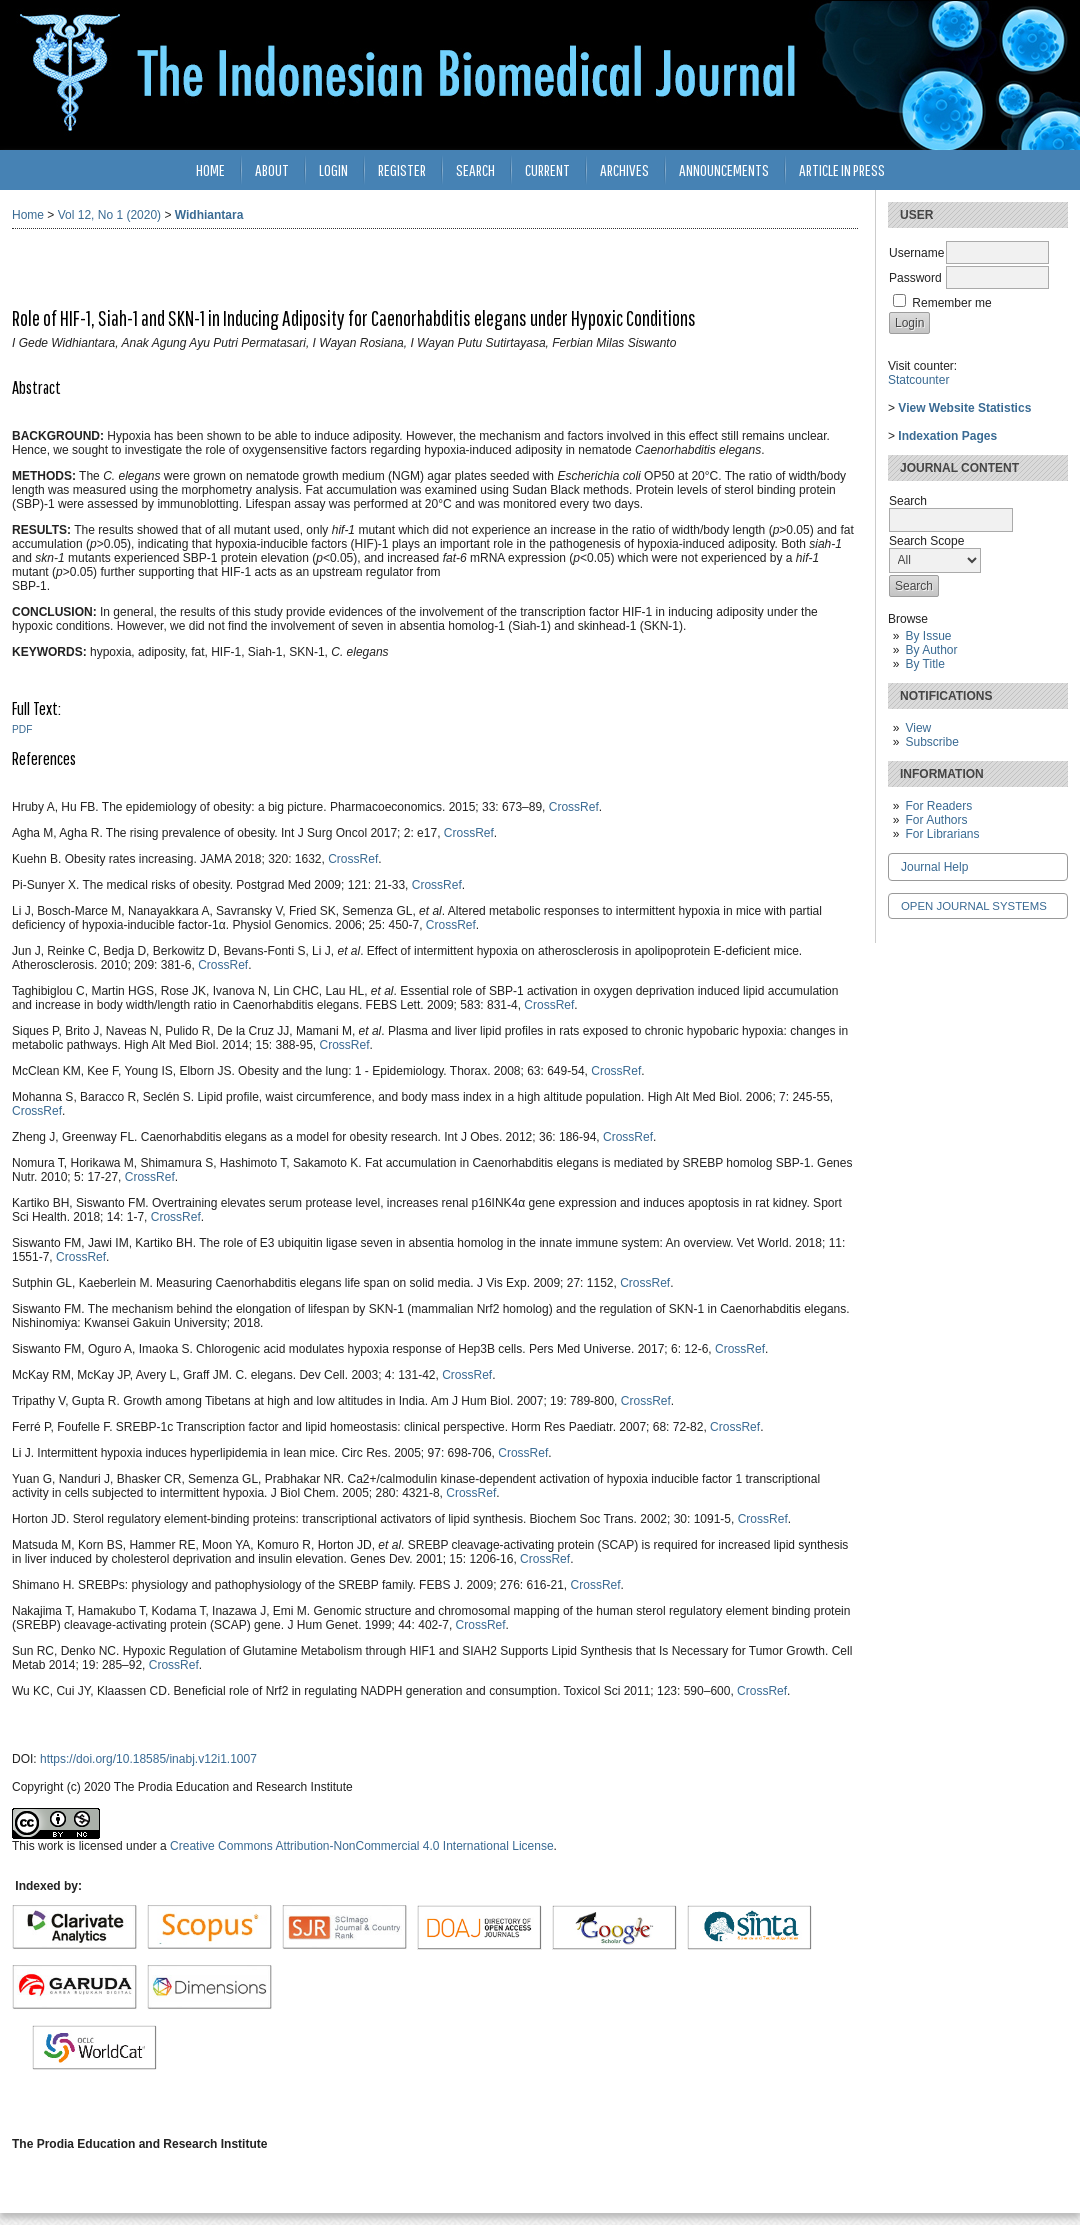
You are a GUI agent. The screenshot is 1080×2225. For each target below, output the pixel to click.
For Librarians (942, 834)
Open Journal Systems (974, 906)
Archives (624, 169)
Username (916, 253)
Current (547, 169)
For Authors (936, 820)
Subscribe (931, 742)
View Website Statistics (964, 408)
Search (475, 169)
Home (210, 169)
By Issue (928, 636)
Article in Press (842, 169)
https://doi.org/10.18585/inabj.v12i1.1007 (148, 1759)
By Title (924, 664)
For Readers (938, 806)
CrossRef (574, 807)
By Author (931, 650)
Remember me (951, 303)
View (918, 728)
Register (402, 169)
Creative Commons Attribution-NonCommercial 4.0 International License (362, 1846)
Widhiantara (209, 215)
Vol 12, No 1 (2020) (109, 215)
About (272, 169)
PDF (22, 729)
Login (333, 169)
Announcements (724, 169)
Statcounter (918, 380)
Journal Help (934, 867)
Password (915, 278)
